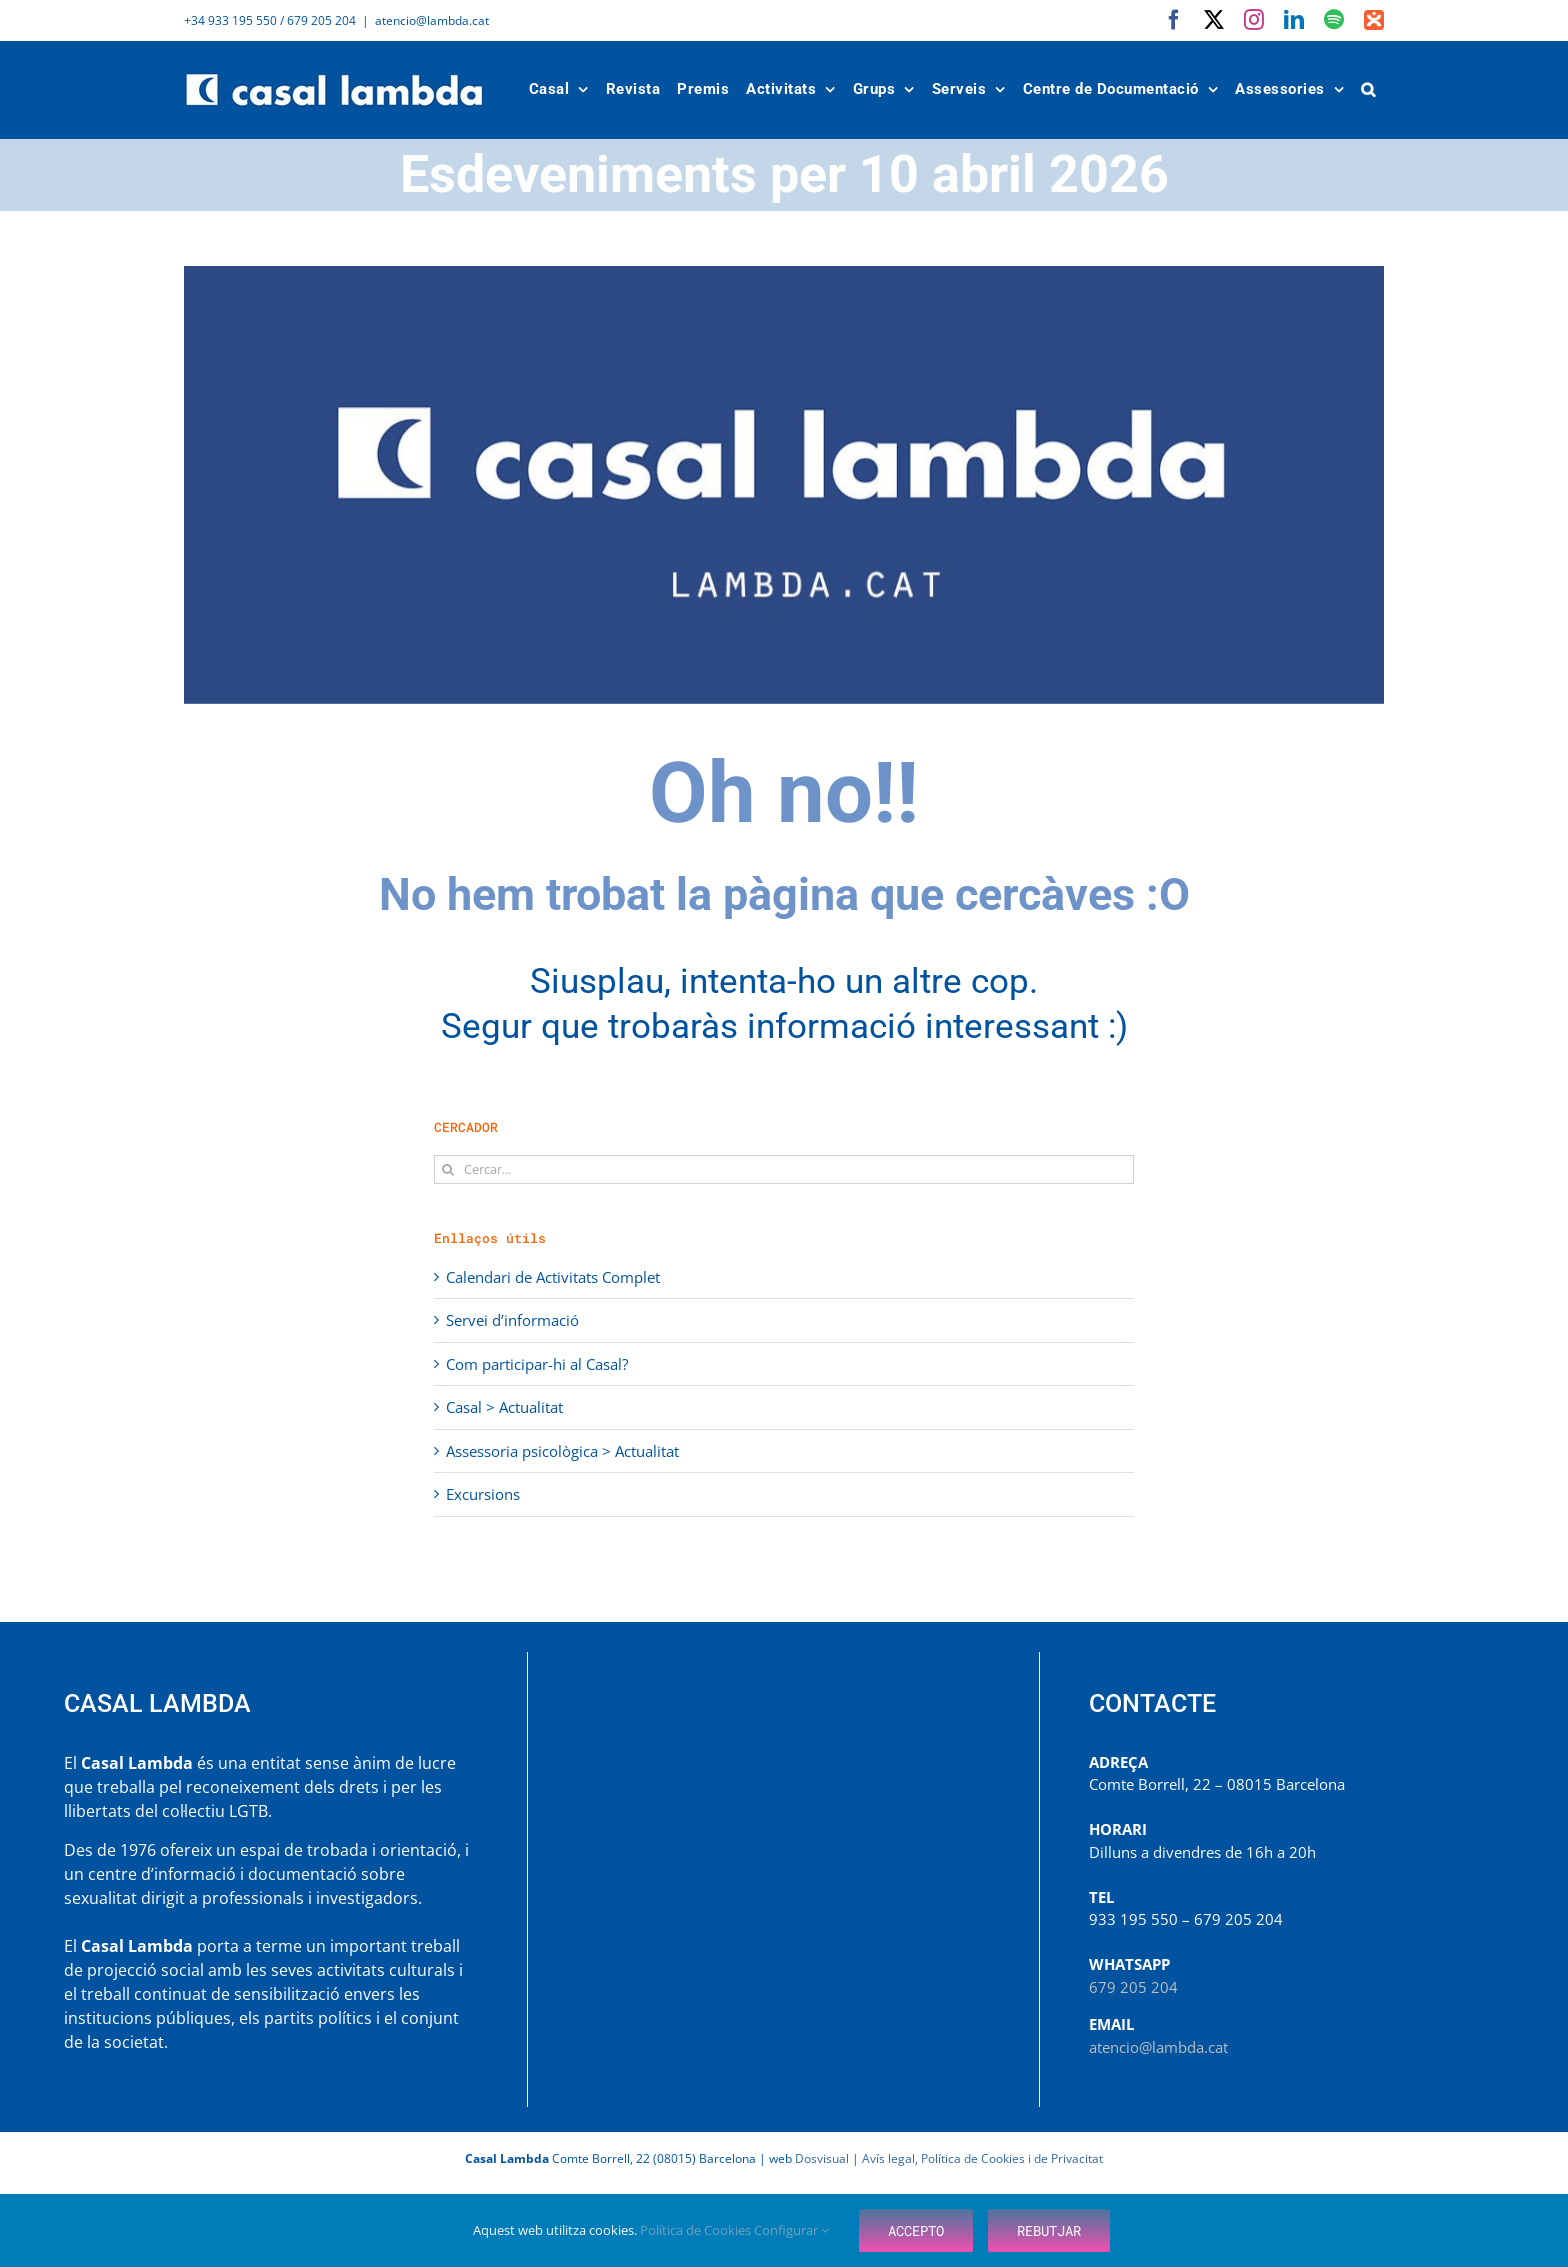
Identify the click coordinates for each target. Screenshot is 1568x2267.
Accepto (916, 2230)
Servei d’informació (512, 1320)
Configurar (791, 2230)
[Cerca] (448, 1169)
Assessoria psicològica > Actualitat (562, 1451)
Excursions (483, 1494)
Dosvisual (822, 2158)
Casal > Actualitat (504, 1407)
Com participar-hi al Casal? (537, 1364)
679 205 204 (1133, 1987)
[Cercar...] (784, 1169)
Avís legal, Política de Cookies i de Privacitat (982, 2158)
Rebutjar (1049, 2230)
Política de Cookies (697, 2230)
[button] (1369, 89)
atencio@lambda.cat (432, 20)
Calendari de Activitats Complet (553, 1277)
